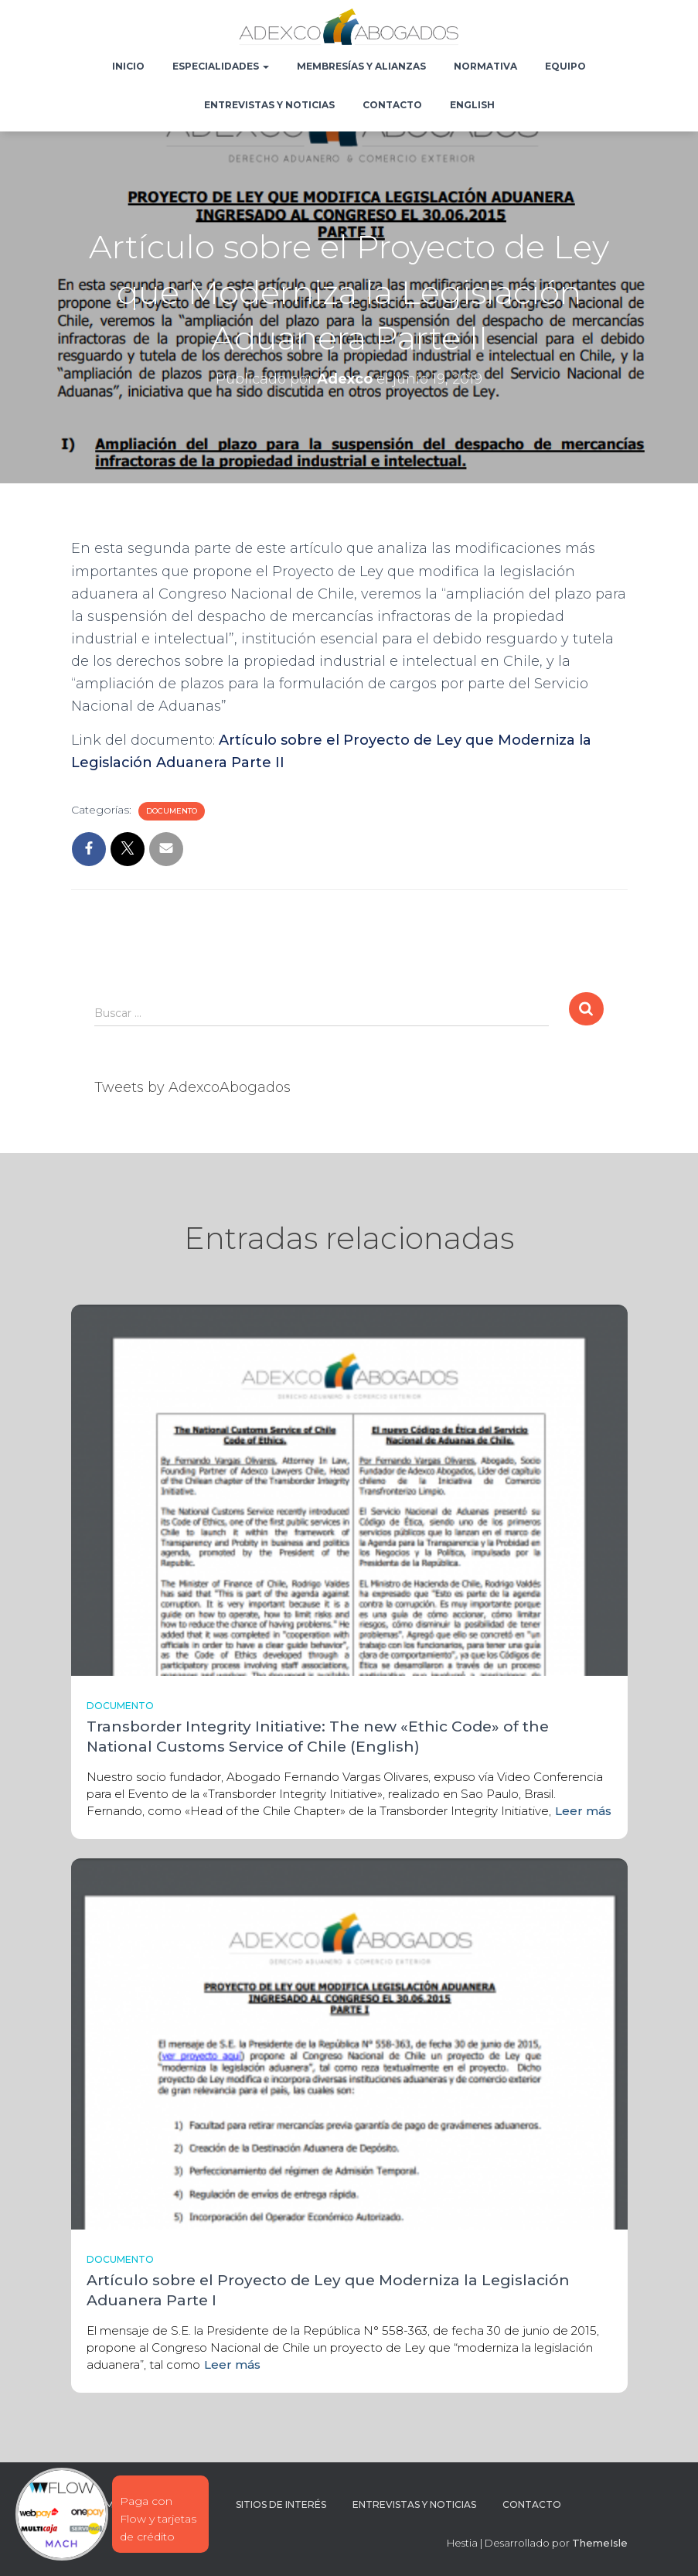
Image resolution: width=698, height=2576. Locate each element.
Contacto (392, 105)
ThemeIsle (600, 2543)
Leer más (583, 1810)
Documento (171, 811)
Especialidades (220, 66)
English (472, 105)
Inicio (128, 66)
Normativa (485, 66)
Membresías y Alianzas (361, 66)
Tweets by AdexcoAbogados (192, 1087)
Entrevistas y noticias (269, 105)
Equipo (565, 66)
